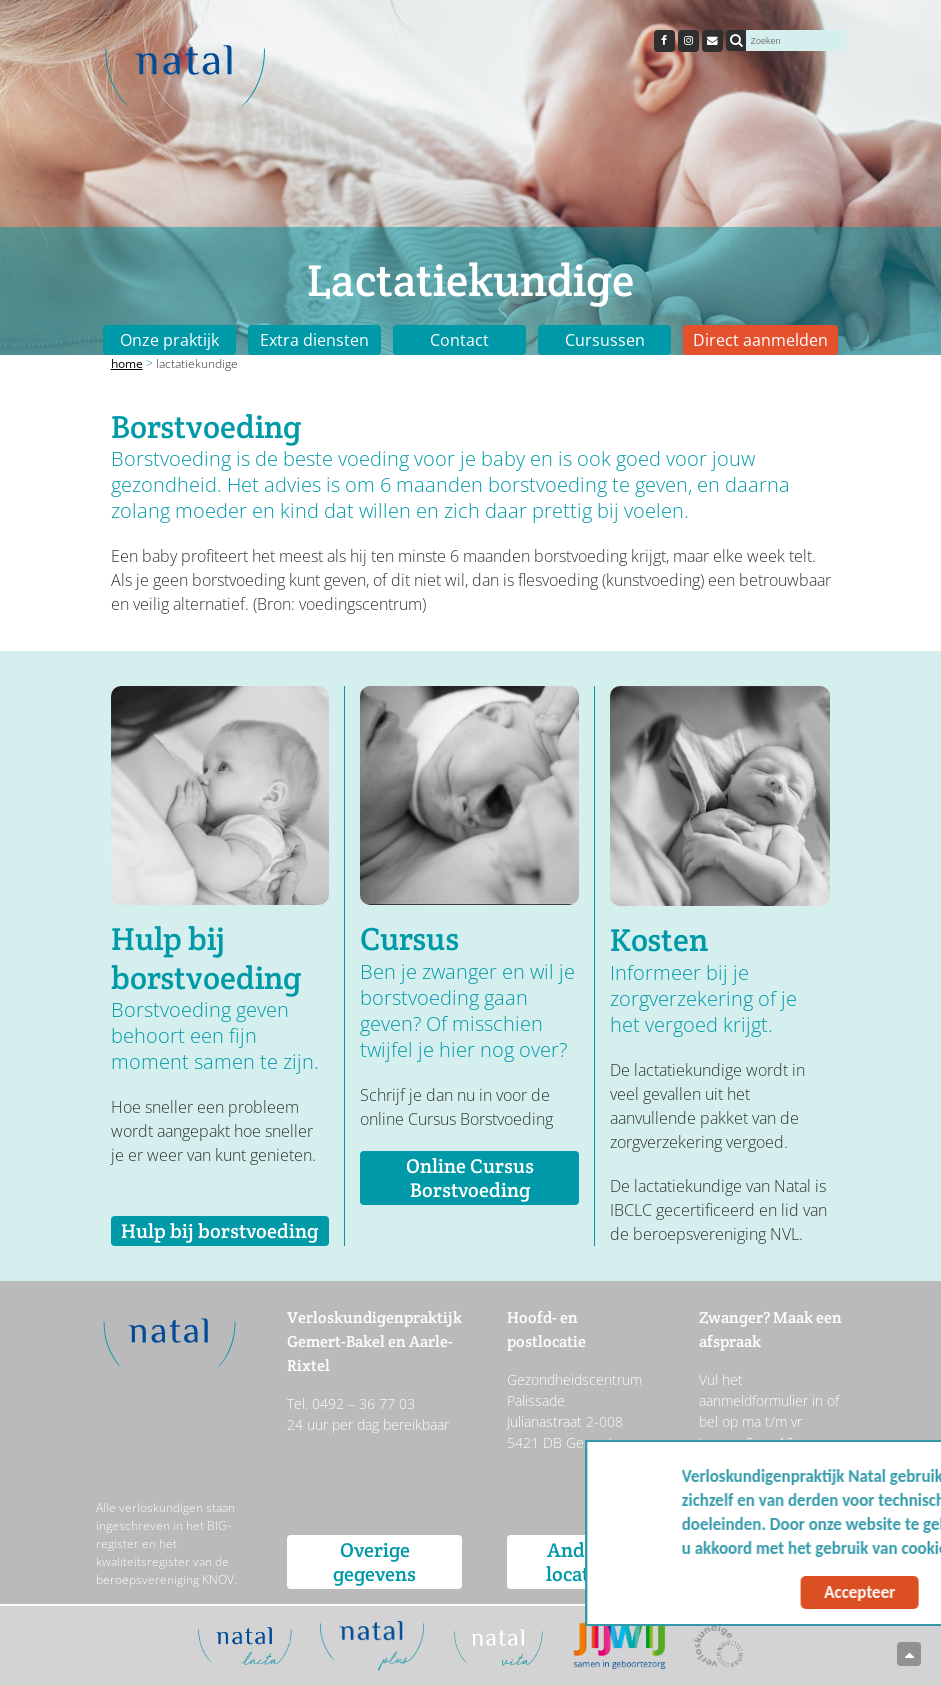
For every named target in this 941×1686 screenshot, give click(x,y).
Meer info (868, 1548)
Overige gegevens (374, 1562)
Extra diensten (314, 340)
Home (127, 363)
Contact (459, 340)
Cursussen (605, 340)
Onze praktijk (169, 340)
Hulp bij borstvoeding (219, 1231)
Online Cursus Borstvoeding (470, 1178)
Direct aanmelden (760, 340)
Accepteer (731, 1592)
